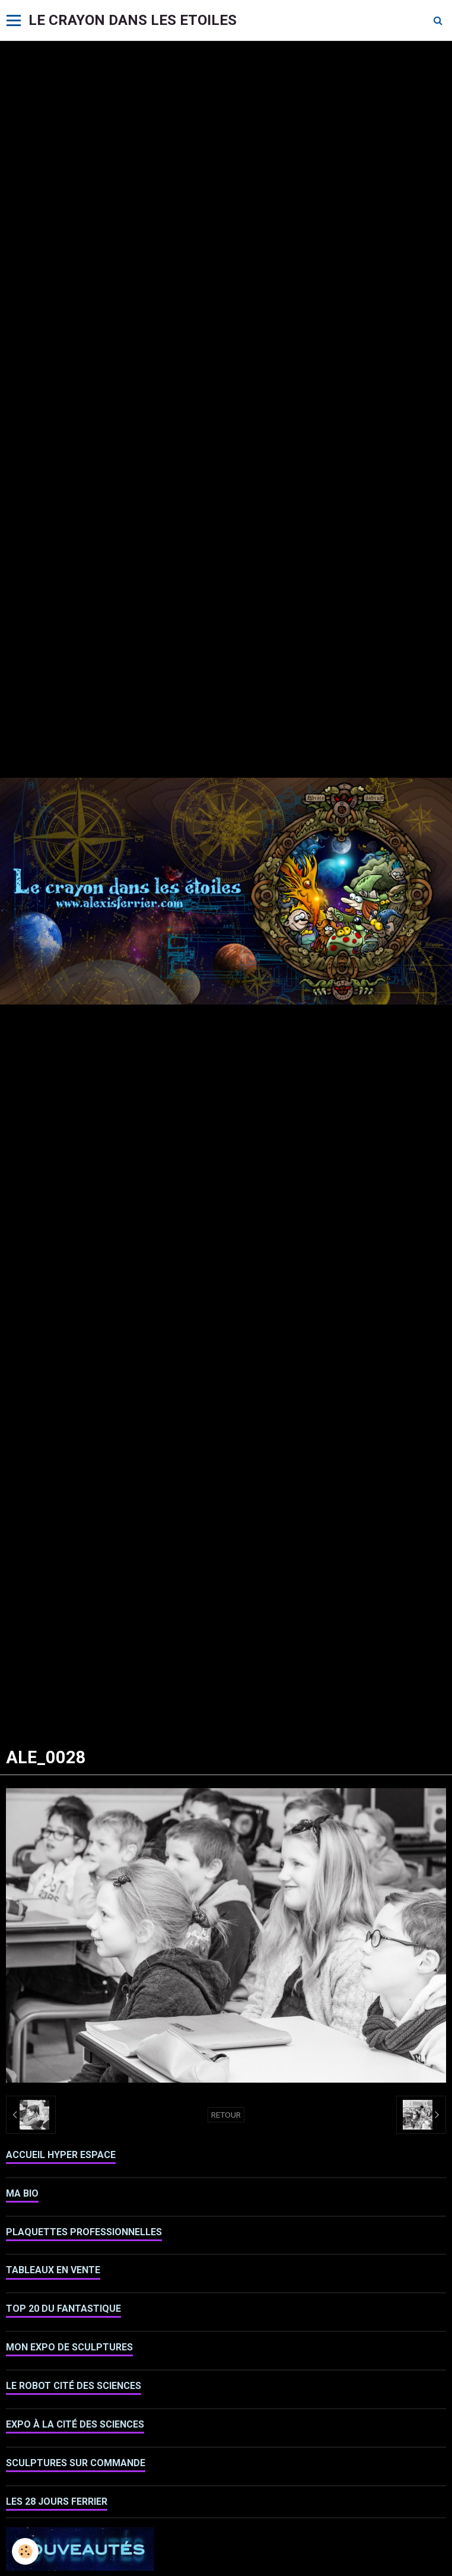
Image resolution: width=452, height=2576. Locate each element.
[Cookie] (25, 2551)
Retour (226, 2114)
